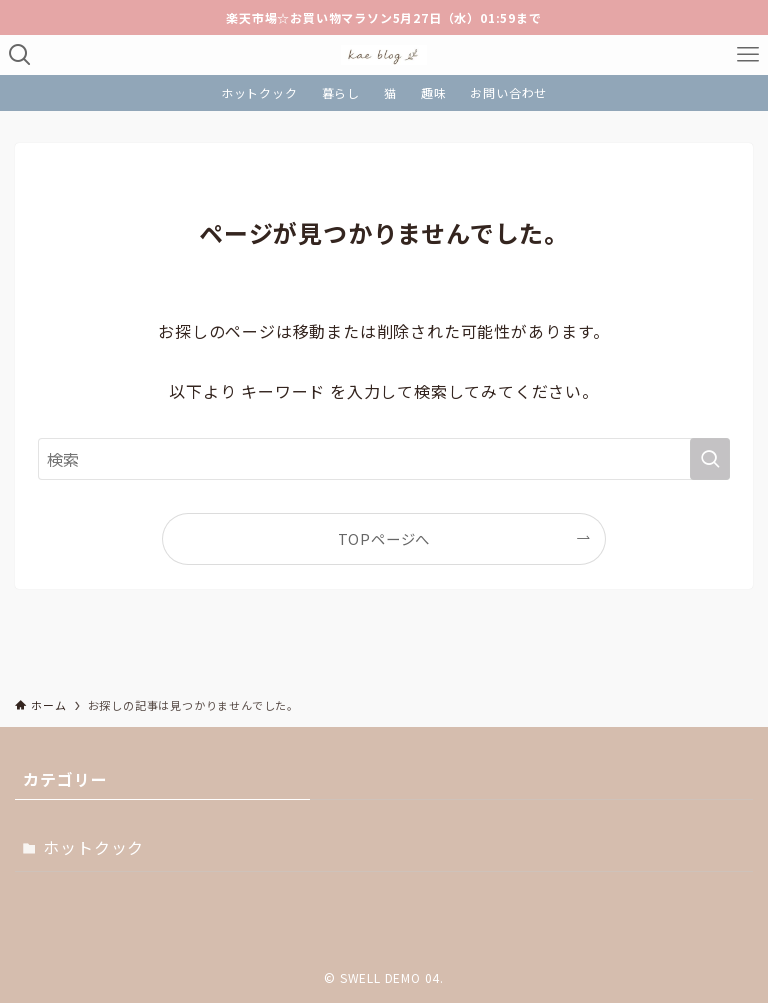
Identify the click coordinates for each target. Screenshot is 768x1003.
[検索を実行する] (710, 459)
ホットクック (93, 847)
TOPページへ (384, 538)
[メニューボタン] (748, 55)
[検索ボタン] (20, 55)
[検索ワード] (383, 459)
